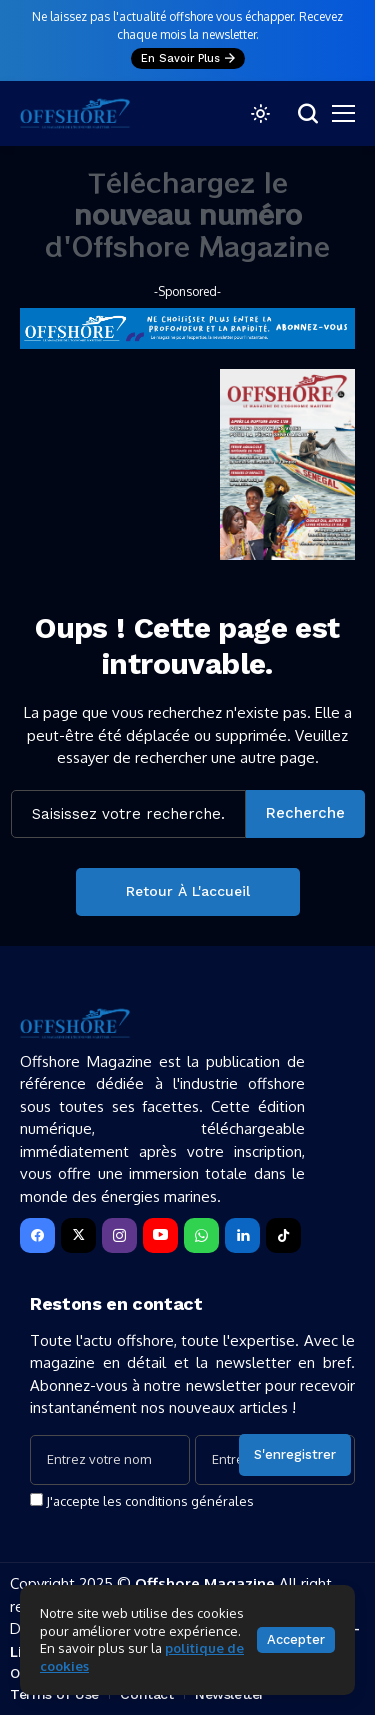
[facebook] (37, 1235)
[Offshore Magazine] (75, 113)
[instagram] (119, 1235)
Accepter (296, 1639)
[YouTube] (160, 1235)
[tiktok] (283, 1235)
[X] (78, 1235)
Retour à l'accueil (188, 891)
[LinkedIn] (242, 1235)
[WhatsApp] (201, 1235)
